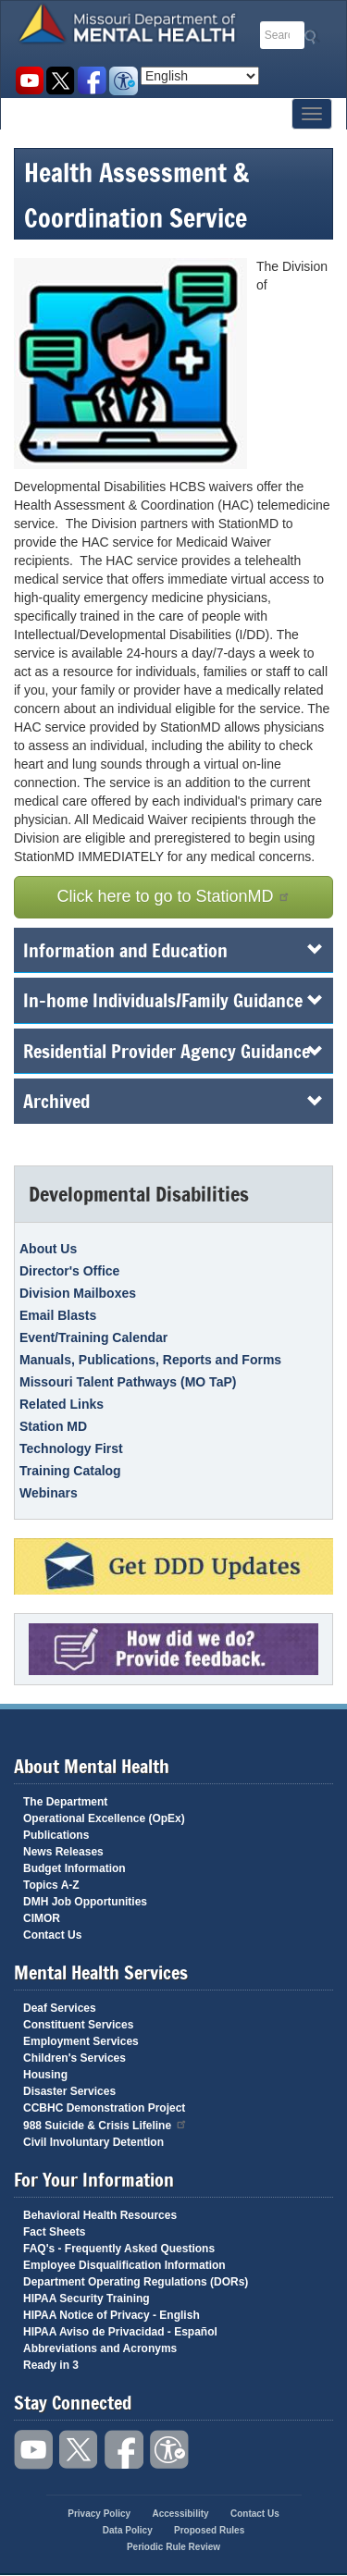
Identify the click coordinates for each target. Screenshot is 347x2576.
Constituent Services (78, 2024)
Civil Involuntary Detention (93, 2142)
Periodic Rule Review (173, 2547)
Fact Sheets (54, 2231)
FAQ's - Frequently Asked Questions (119, 2248)
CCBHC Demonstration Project (104, 2107)
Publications (56, 1835)
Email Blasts (57, 1315)
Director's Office (69, 1270)
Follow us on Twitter (60, 81)
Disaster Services (69, 2091)
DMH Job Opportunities (85, 1901)
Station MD (53, 1426)
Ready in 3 (51, 2365)
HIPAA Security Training (86, 2298)
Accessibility (123, 81)
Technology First (71, 1448)
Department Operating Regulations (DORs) (135, 2281)
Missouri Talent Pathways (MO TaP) (127, 1381)
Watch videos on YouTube (29, 81)
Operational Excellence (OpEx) (104, 1818)
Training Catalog (70, 1470)
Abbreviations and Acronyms (100, 2348)
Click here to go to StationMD (173, 896)
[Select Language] (200, 76)
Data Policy (128, 2530)
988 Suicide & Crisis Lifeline (105, 2124)
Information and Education (173, 950)
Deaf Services (59, 2008)
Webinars (48, 1492)
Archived (173, 1101)
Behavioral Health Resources (100, 2215)
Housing (45, 2074)
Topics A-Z (51, 1885)
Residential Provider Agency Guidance (173, 1051)
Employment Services (81, 2041)
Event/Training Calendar (93, 1337)
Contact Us (52, 1935)
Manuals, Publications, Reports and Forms (150, 1359)
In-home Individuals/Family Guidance (173, 1000)
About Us (48, 1248)
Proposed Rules (209, 2530)
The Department (65, 1801)
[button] (135, 363)
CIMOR (41, 1918)
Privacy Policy (99, 2513)
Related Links (61, 1404)
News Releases (63, 1851)
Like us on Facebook (92, 81)
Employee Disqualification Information (124, 2265)
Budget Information (74, 1868)
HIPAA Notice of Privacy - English (111, 2315)
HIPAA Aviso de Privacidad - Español (120, 2331)
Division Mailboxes (77, 1293)
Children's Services (74, 2058)
